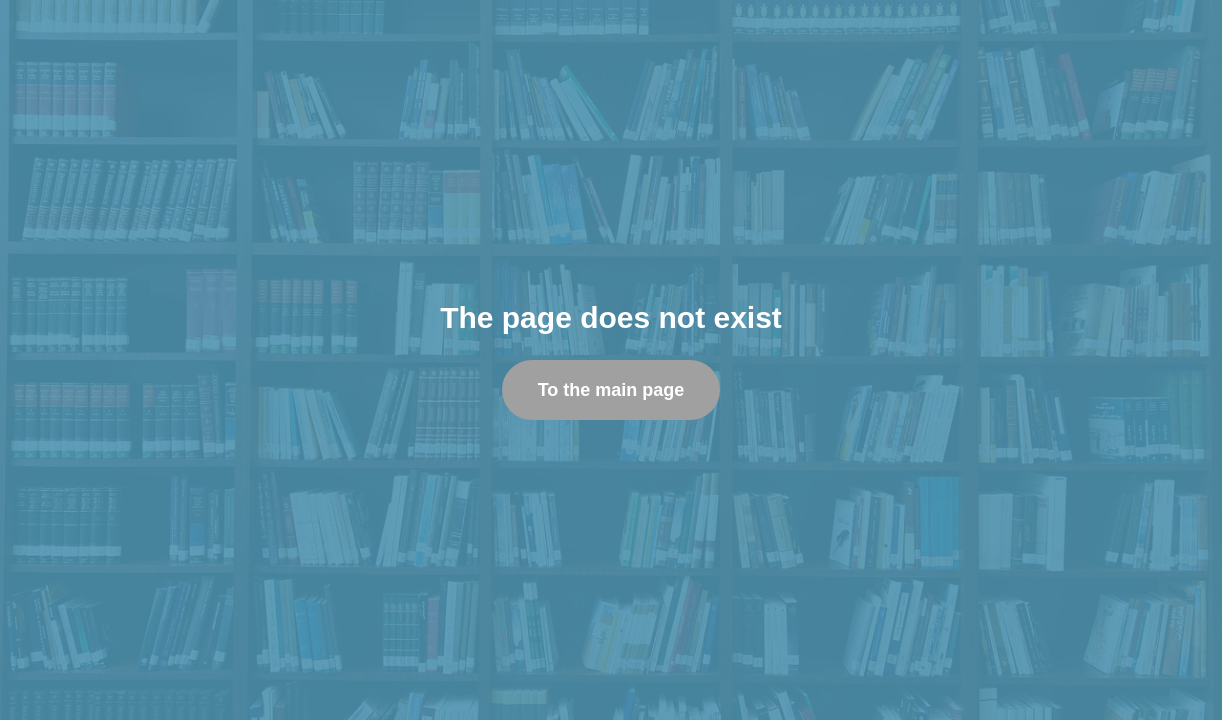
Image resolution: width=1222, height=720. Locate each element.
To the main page (611, 390)
